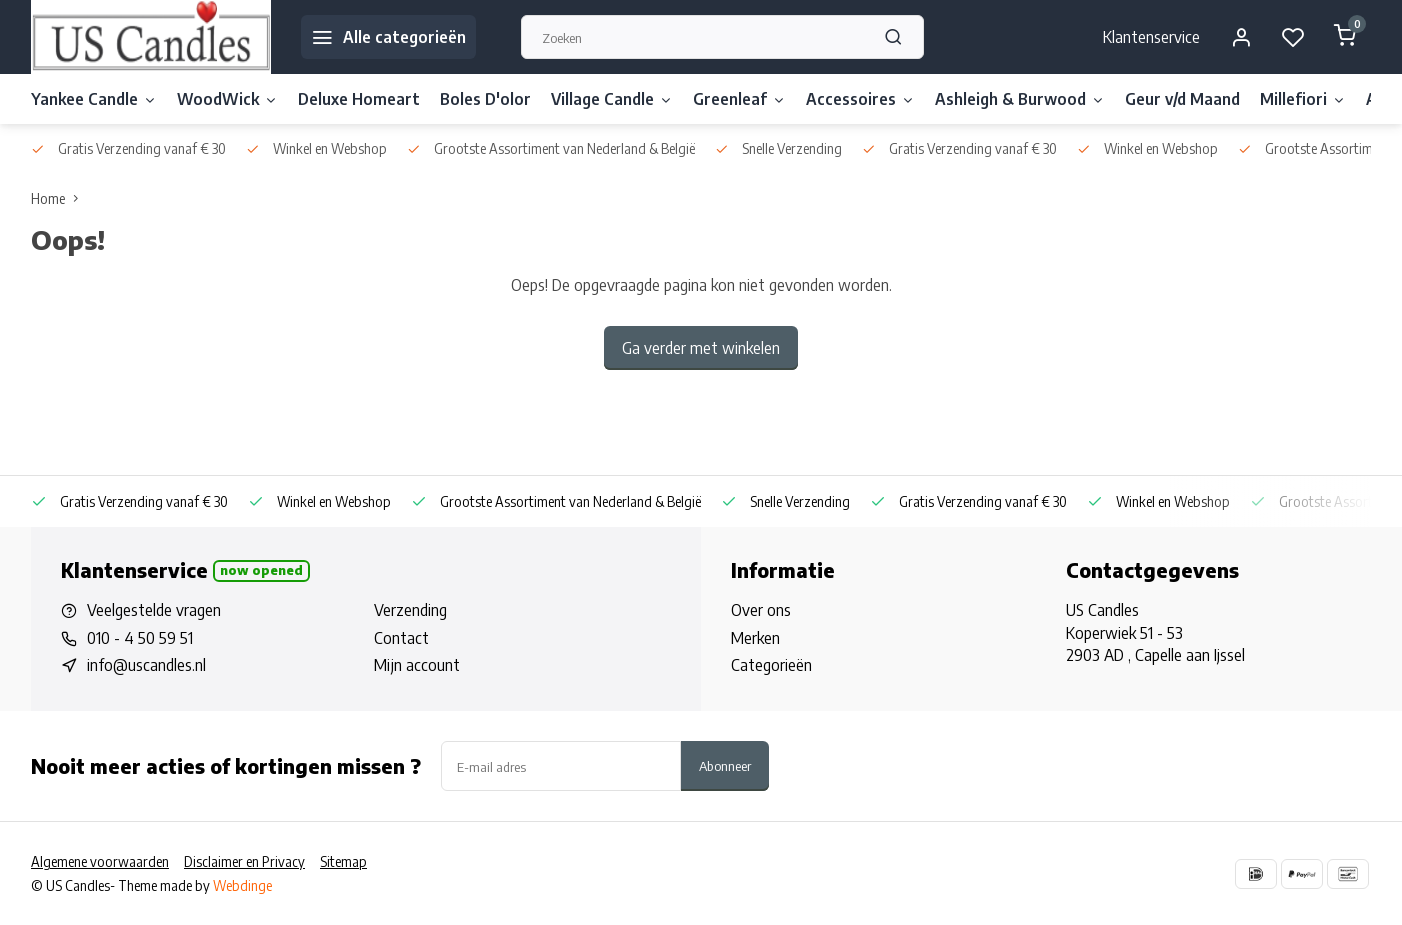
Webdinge (242, 885)
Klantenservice (1151, 37)
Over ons (761, 610)
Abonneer (725, 765)
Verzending (410, 610)
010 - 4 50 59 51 (140, 638)
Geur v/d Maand (1182, 99)
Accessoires (860, 99)
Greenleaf (739, 99)
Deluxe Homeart (359, 99)
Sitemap (343, 861)
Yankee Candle (94, 99)
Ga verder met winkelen (701, 348)
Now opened (261, 570)
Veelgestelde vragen (154, 610)
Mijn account (417, 665)
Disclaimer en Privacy (244, 861)
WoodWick (227, 99)
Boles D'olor (485, 99)
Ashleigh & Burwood (1020, 99)
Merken (755, 638)
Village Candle (612, 99)
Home (59, 198)
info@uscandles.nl (146, 665)
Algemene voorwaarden (100, 861)
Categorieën (771, 665)
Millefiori (1303, 99)
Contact (401, 638)
